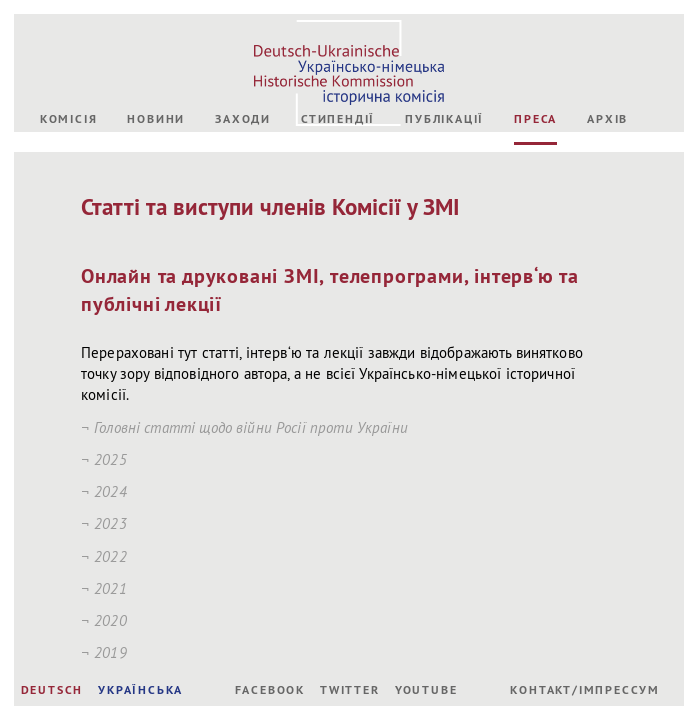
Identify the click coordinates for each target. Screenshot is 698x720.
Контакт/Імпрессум (585, 690)
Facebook (270, 690)
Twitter (350, 690)
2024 (110, 491)
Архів (607, 119)
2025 (110, 459)
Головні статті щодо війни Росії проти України (251, 427)
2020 (110, 620)
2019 (110, 652)
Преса (535, 119)
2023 (110, 523)
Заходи (243, 119)
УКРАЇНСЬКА (140, 690)
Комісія (69, 119)
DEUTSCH (52, 690)
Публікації (444, 119)
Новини (156, 119)
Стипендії (338, 119)
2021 (110, 588)
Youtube (426, 690)
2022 (110, 556)
